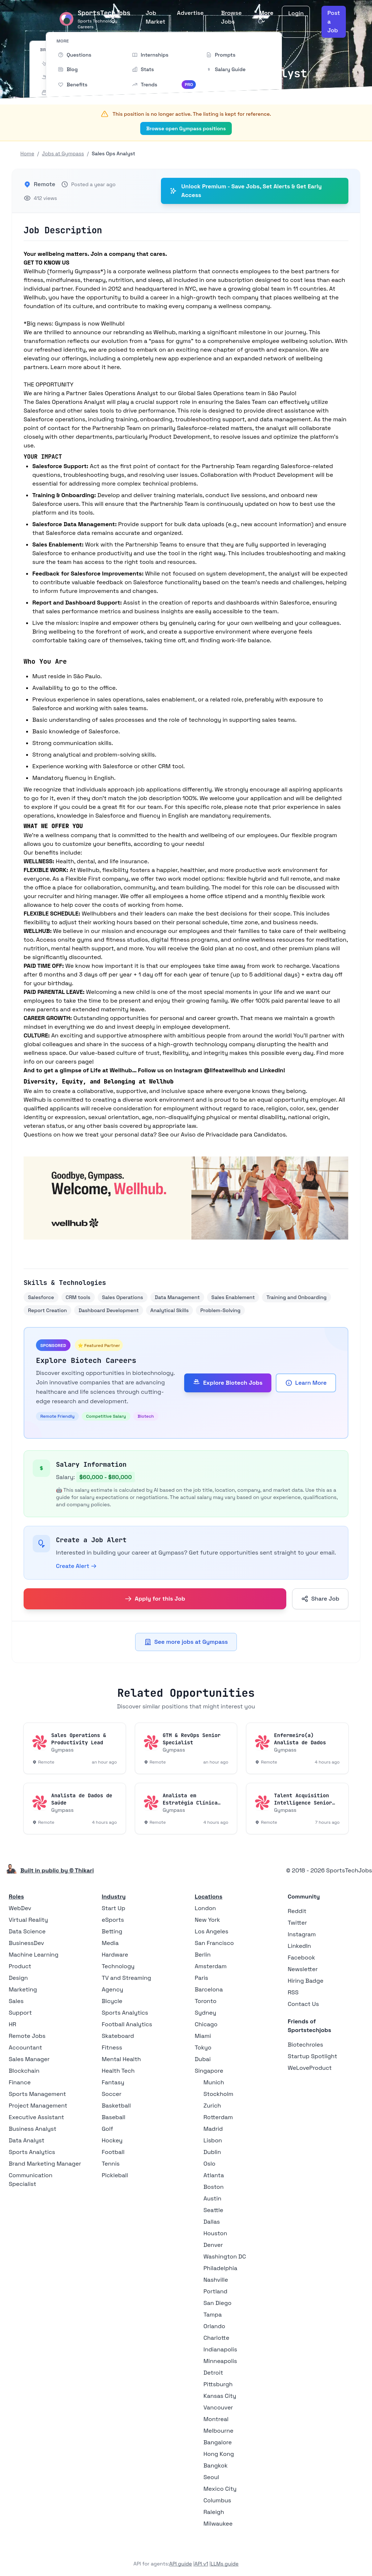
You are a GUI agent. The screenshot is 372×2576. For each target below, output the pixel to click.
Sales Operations (122, 1297)
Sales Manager (29, 2059)
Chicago (206, 2024)
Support (20, 2012)
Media (110, 1943)
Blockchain (24, 2071)
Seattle (213, 2210)
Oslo (209, 2163)
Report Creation (47, 1310)
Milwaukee (217, 2523)
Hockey (112, 2140)
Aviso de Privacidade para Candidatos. (234, 1134)
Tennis (111, 2163)
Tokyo (203, 2047)
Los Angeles (211, 1931)
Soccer (111, 2094)
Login (296, 13)
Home (27, 153)
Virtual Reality (28, 1920)
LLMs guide (225, 2563)
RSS (293, 1992)
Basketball (116, 2105)
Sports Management (37, 2094)
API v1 (201, 2563)
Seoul (211, 2477)
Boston (213, 2187)
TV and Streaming (126, 1978)
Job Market (155, 17)
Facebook (301, 1957)
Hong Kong (218, 2454)
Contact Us (303, 2004)
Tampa (212, 2314)
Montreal (216, 2419)
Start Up (113, 1908)
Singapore (209, 2071)
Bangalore (217, 2442)
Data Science (27, 1931)
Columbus (217, 2500)
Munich (213, 2082)
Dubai (203, 2059)
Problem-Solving (220, 1310)
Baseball (113, 2117)
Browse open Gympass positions (186, 128)
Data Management (177, 1297)
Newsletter (303, 1969)
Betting (112, 1931)
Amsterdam (211, 1966)
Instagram (302, 1934)
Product (20, 1966)
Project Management (38, 2105)
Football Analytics (127, 2024)
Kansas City (219, 2396)
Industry (114, 1896)
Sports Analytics (32, 2152)
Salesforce (41, 1297)
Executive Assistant (36, 2117)
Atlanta (213, 2175)
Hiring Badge (305, 1981)
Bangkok (215, 2465)
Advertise (190, 13)
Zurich (212, 2105)
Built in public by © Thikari (57, 1870)
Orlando (214, 2326)
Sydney (205, 2012)
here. (114, 367)
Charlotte (216, 2338)
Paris (201, 1978)
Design (18, 1978)
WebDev (20, 1908)
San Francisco (214, 1943)
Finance (20, 2082)
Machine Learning (33, 1954)
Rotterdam (218, 2117)
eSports (113, 1920)
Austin (212, 2198)
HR (12, 2024)
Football (113, 2152)
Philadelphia (220, 2268)
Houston (215, 2233)
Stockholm (218, 2094)
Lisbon (212, 2140)
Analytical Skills (169, 1310)
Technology (118, 1966)
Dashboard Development (108, 1310)
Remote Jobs (27, 2036)
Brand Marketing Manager (45, 2163)
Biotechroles (305, 2044)
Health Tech (118, 2071)
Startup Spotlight (312, 2056)
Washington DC (224, 2256)
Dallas (211, 2221)
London (205, 1908)
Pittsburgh (217, 2384)
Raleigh (213, 2512)
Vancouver (218, 2407)
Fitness (112, 2047)
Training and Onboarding (296, 1297)
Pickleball (115, 2175)
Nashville (215, 2280)
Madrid (213, 2129)
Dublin (212, 2152)
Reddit (297, 1911)
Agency (112, 1989)
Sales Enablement (233, 1297)
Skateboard (118, 2036)
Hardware (115, 1954)
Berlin (203, 1954)
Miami (203, 2036)
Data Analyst (26, 2140)
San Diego (217, 2303)
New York (207, 1920)
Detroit (213, 2372)
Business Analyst (32, 2129)
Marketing (23, 1989)
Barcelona (209, 1989)
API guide (180, 2563)
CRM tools (78, 1297)
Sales (16, 2001)
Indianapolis (220, 2349)
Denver (213, 2245)
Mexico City (219, 2489)
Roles (16, 1896)
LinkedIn (299, 1946)
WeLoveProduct (310, 2068)
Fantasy (113, 2082)
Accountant (25, 2047)
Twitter (297, 1922)
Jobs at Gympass (63, 153)
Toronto (206, 2001)
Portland (215, 2291)
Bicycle (112, 2001)
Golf (107, 2129)
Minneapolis (220, 2361)
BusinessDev (26, 1943)
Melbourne (218, 2430)
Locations (208, 1896)
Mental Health (121, 2059)
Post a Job (333, 21)
